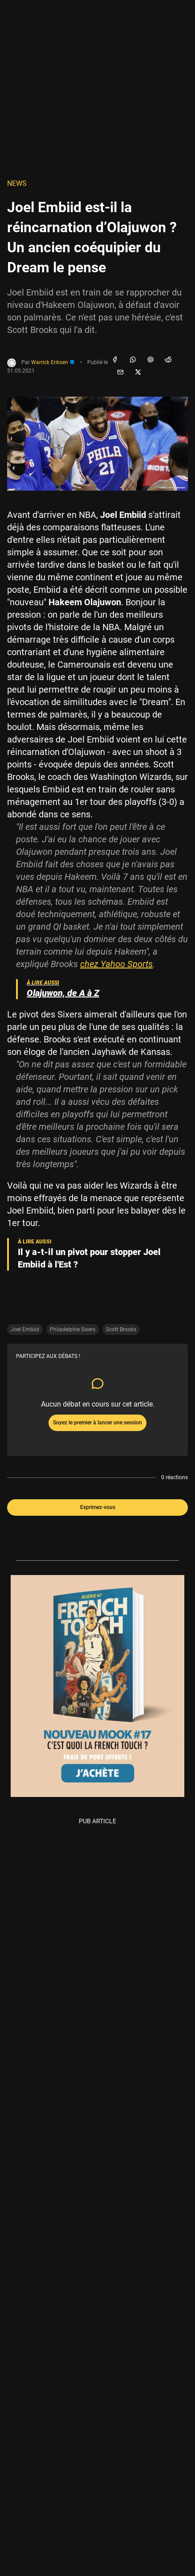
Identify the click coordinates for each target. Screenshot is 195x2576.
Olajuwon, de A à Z (63, 993)
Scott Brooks (121, 1329)
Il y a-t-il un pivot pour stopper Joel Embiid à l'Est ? (89, 1258)
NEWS (17, 183)
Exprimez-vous (97, 1507)
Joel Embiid (25, 1329)
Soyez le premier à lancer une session (97, 1422)
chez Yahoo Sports (116, 964)
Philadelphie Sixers (72, 1329)
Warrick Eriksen (53, 362)
